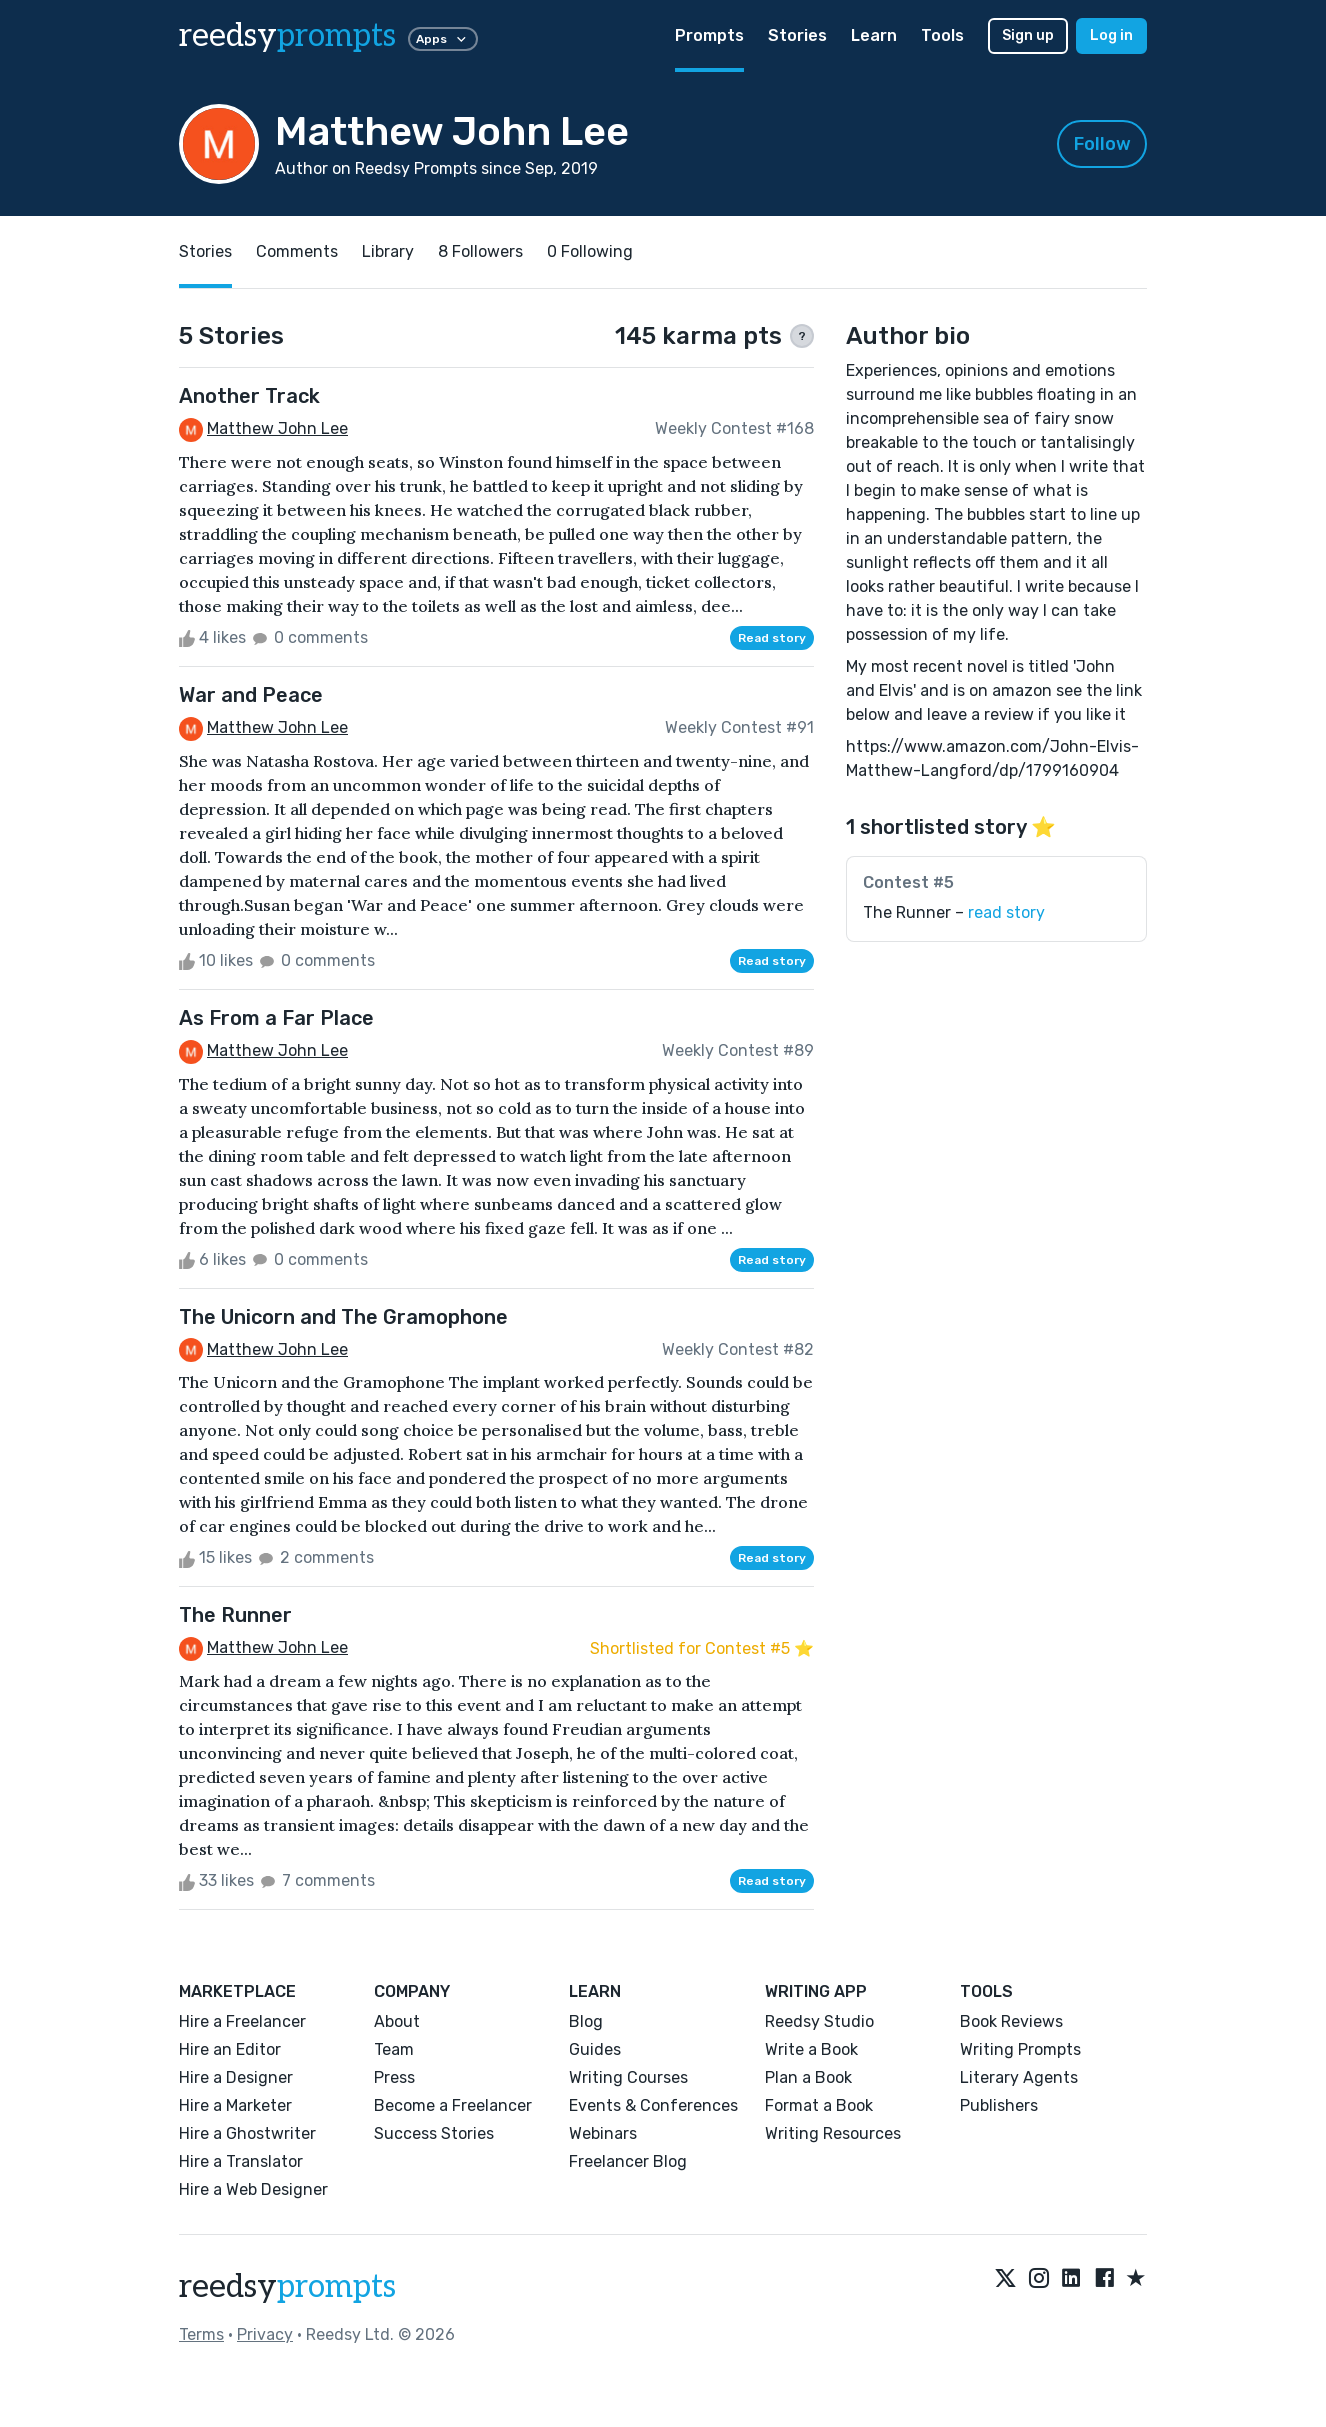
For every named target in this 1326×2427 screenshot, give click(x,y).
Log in (1111, 35)
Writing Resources (833, 2133)
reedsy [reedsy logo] (287, 36)
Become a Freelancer (453, 2105)
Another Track (249, 396)
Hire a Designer (236, 2077)
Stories (797, 35)
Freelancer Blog (628, 2161)
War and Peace (251, 695)
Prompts (709, 35)
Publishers (999, 2105)
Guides (595, 2049)
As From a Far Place (276, 1018)
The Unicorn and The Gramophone (343, 1317)
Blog (586, 2021)
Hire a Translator (241, 2161)
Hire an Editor (230, 2049)
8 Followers (480, 251)
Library (388, 251)
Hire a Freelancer (242, 2021)
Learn (874, 35)
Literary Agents (1019, 2077)
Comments (297, 251)
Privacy (265, 2334)
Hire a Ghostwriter (247, 2133)
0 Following (590, 251)
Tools (942, 35)
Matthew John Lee (277, 428)
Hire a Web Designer (253, 2189)
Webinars (603, 2133)
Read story (772, 638)
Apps (443, 39)
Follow (1102, 144)
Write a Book (811, 2049)
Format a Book (819, 2105)
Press (394, 2077)
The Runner (235, 1615)
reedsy (287, 2287)
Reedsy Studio (819, 2021)
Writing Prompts (1020, 2049)
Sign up (1028, 35)
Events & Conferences (653, 2105)
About (397, 2021)
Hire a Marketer (235, 2105)
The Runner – (954, 912)
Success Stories (434, 2133)
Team (394, 2049)
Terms (201, 2334)
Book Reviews (1011, 2021)
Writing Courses (628, 2077)
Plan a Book (808, 2077)
